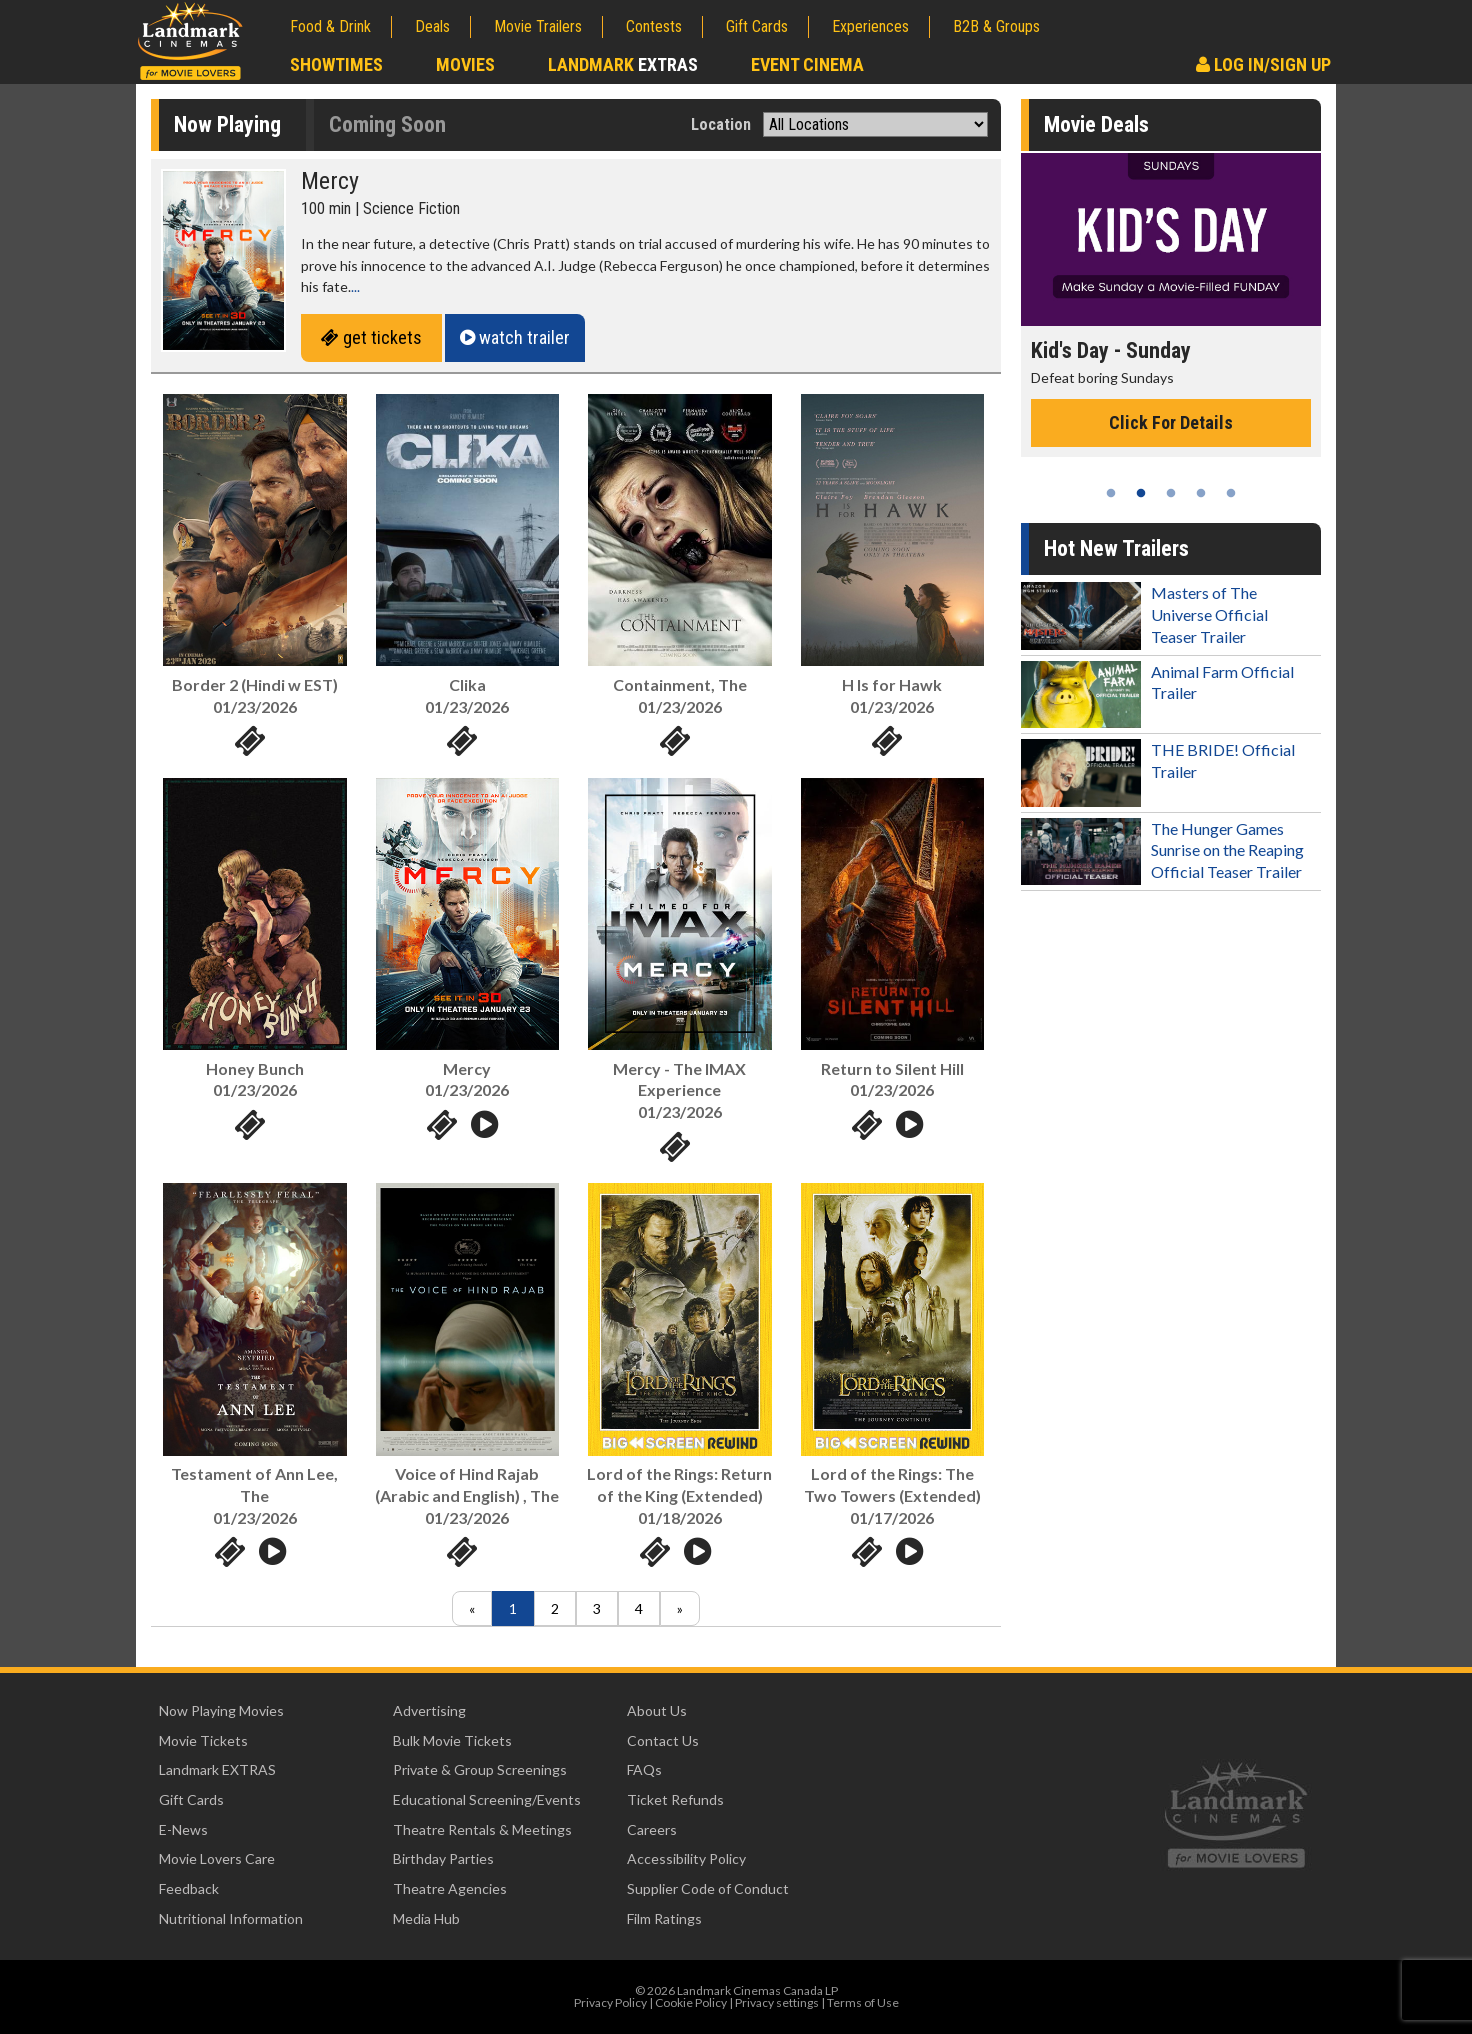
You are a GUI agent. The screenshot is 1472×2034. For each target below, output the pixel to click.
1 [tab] (1111, 493)
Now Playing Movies (221, 1710)
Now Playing (227, 124)
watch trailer (515, 337)
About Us (657, 1710)
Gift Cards (757, 26)
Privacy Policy (610, 2002)
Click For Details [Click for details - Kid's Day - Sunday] (1171, 422)
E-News (183, 1829)
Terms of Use (863, 2002)
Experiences (870, 26)
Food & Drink (330, 26)
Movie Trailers (538, 26)
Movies (465, 64)
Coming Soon (387, 124)
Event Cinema (807, 64)
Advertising (429, 1710)
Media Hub (426, 1918)
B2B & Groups (996, 26)
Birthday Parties (443, 1858)
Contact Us (663, 1740)
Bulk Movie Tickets (452, 1740)
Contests (654, 26)
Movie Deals (1096, 124)
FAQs (644, 1769)
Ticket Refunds (675, 1799)
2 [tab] (1141, 493)
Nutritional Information (231, 1918)
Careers (652, 1829)
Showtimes (336, 64)
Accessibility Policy (686, 1858)
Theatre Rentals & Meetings (482, 1829)
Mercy (330, 181)
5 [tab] (1231, 493)
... (355, 286)
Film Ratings (664, 1918)
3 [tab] (1171, 493)
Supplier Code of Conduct (708, 1888)
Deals (432, 26)
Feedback (189, 1888)
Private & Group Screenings (480, 1769)
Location (721, 124)
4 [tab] (1201, 493)
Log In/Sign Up (1263, 64)
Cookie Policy (691, 2002)
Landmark (623, 64)
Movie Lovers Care (217, 1858)
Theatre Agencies (450, 1888)
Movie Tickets (203, 1740)
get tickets (371, 337)
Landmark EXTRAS (217, 1769)
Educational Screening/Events (487, 1799)
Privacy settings (777, 2002)
